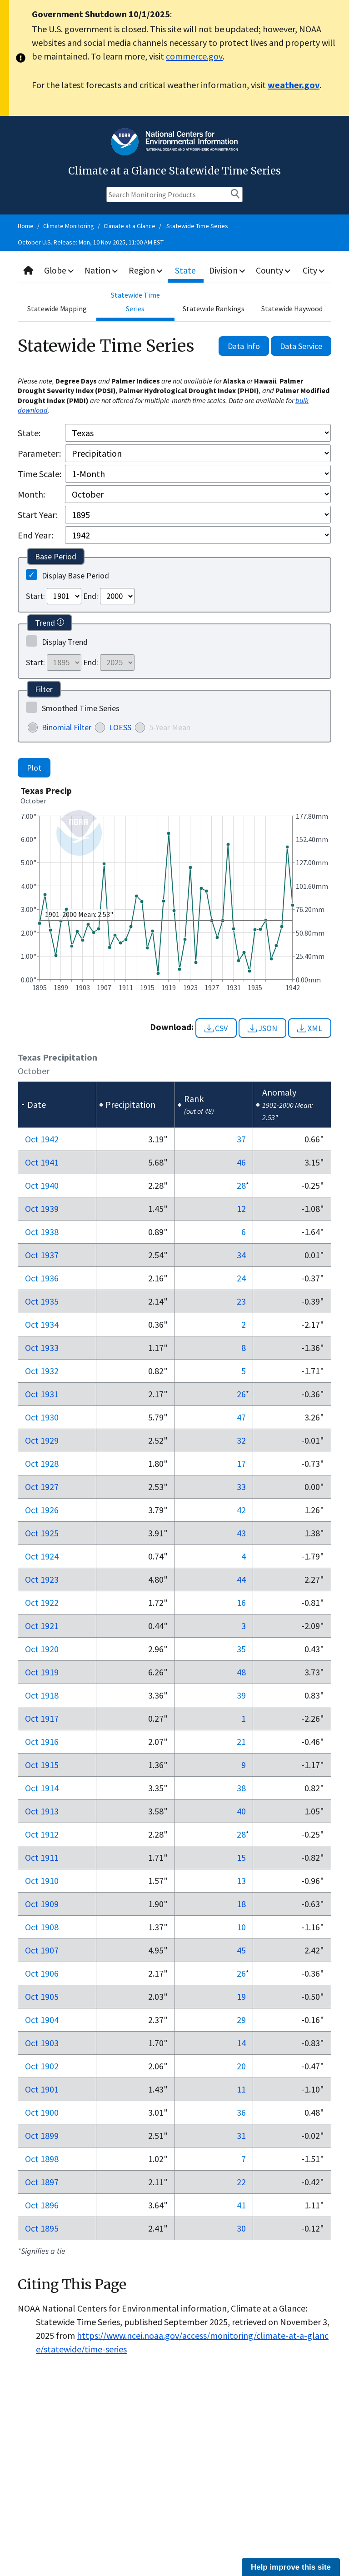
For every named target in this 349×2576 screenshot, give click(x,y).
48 (241, 1672)
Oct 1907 (42, 1950)
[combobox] (174, 270)
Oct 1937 (42, 1255)
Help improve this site (291, 2567)
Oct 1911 (42, 1857)
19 (241, 1996)
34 (241, 1255)
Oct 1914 (42, 1788)
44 (241, 1579)
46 (241, 1162)
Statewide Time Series (197, 226)
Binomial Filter (66, 727)
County (274, 270)
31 (241, 2135)
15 (241, 1857)
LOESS (120, 727)
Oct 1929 (42, 1440)
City (314, 270)
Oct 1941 (42, 1162)
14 (241, 2042)
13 (241, 1880)
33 (241, 1486)
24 (241, 1278)
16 (241, 1602)
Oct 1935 (42, 1301)
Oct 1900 (42, 2112)
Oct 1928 (42, 1463)
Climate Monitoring (68, 226)
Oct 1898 (42, 2158)
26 (241, 1394)
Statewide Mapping (57, 309)
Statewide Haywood (292, 309)
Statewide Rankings (213, 309)
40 (241, 1811)
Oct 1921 (42, 1625)
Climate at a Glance (129, 226)
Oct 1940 (42, 1185)
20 (241, 2066)
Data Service (301, 346)
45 (241, 1950)
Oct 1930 (42, 1417)
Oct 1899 (42, 2135)
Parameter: (39, 453)
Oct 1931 (42, 1394)
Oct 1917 (42, 1718)
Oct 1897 (42, 2181)
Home (26, 226)
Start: (35, 596)
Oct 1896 (42, 2205)
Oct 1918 (42, 1695)
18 (241, 1903)
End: (90, 596)
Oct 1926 (42, 1509)
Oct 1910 (42, 1880)
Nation (103, 270)
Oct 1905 (42, 1996)
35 (241, 1648)
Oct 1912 (42, 1834)
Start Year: (38, 514)
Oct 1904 (42, 2019)
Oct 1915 (42, 1764)
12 (241, 1208)
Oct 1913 (42, 1811)
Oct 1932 (42, 1370)
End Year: (35, 535)
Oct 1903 (42, 2042)
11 (241, 2089)
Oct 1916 (42, 1741)
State (187, 270)
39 (241, 1695)
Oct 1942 (42, 1139)
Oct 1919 (42, 1672)
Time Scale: (39, 473)
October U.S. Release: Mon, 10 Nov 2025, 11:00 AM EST (91, 242)
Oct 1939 (42, 1208)
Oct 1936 (42, 1278)
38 (241, 1788)
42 (241, 1509)
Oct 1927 (42, 1486)
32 (241, 1440)
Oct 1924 (42, 1556)
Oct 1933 (42, 1347)
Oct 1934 (42, 1324)
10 (241, 1927)
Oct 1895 (42, 2228)
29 (241, 2019)
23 (241, 1301)
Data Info (244, 346)
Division (228, 270)
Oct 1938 (42, 1231)
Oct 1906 (42, 1973)
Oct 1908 (42, 1927)
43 (241, 1533)
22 (241, 2181)
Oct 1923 (42, 1579)
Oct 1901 (42, 2089)
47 (241, 1417)
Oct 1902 (42, 2066)
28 (241, 1185)
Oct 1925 (42, 1533)
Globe (60, 270)
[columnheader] (57, 1105)
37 (241, 1139)
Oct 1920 (42, 1648)
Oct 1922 (42, 1602)
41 (241, 2205)
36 (241, 2112)
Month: (31, 494)
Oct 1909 (42, 1903)
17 (241, 1463)
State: (29, 432)
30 (241, 2228)
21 (241, 1741)
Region (147, 270)
